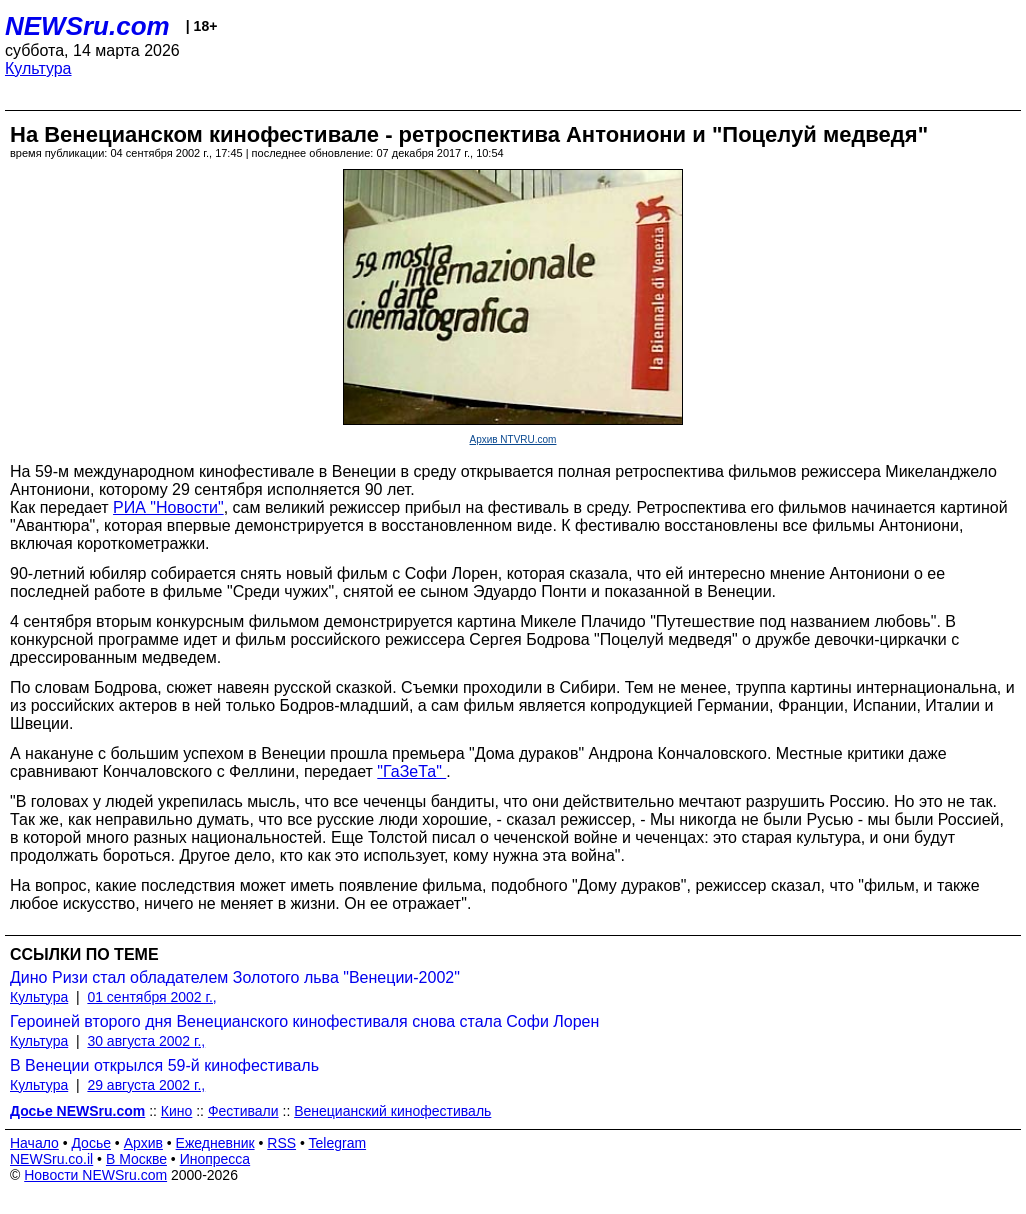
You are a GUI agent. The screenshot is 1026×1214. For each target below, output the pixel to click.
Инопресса (215, 1159)
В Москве (136, 1159)
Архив (143, 1143)
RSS (281, 1143)
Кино (177, 1111)
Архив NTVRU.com (513, 439)
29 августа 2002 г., (146, 1085)
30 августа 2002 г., (146, 1041)
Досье (91, 1143)
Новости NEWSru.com (95, 1175)
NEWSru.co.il (51, 1159)
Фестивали (243, 1111)
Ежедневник (215, 1143)
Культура (38, 68)
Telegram (338, 1143)
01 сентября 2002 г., (151, 997)
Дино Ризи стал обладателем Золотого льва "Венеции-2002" (235, 977)
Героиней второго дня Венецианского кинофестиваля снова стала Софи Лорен (304, 1021)
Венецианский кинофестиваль (392, 1111)
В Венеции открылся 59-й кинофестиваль (164, 1065)
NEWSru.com (87, 26)
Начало (34, 1143)
